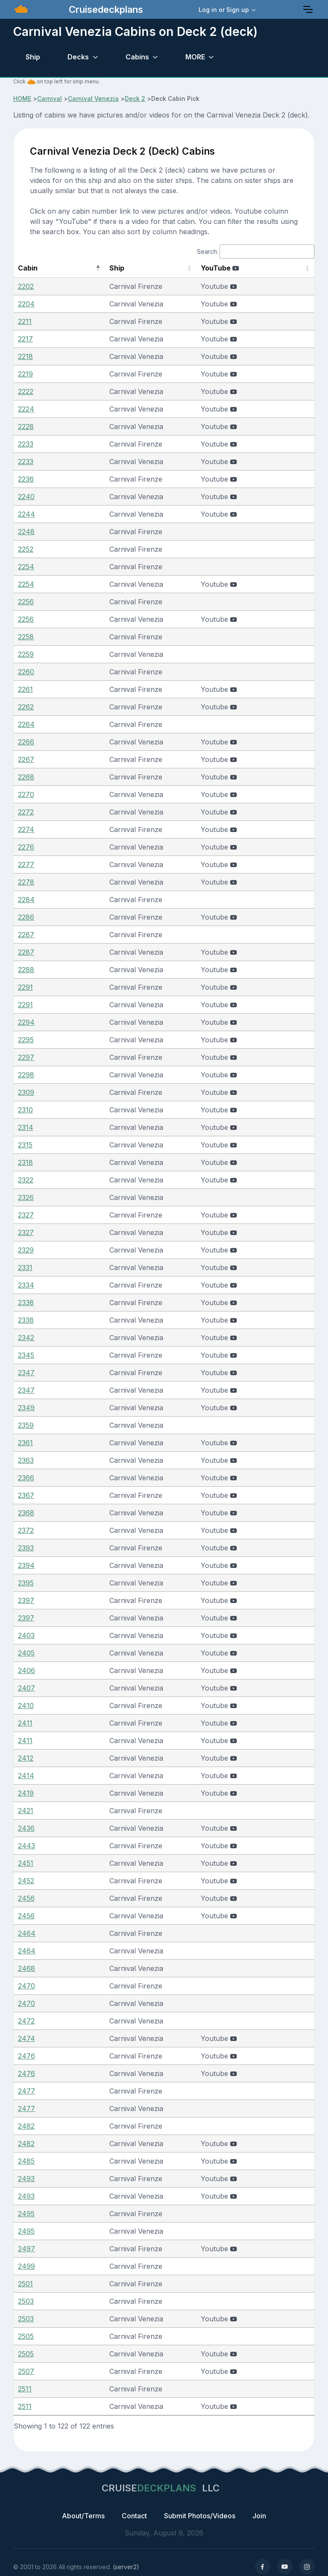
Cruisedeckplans (104, 9)
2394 (26, 1565)
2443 (26, 1845)
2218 (25, 356)
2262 (26, 707)
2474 (26, 2038)
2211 (25, 321)
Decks (78, 57)
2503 (26, 2301)
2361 (25, 1442)
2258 (26, 636)
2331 (25, 1267)
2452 (26, 1880)
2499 (26, 2266)
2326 (26, 1197)
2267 (26, 759)
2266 (26, 742)
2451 (25, 1863)
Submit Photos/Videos (199, 2515)
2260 (26, 672)
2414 (26, 1775)
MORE (195, 57)
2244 (26, 514)
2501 (25, 2283)
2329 (26, 1250)
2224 (26, 409)
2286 (26, 917)
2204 (26, 304)
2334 (26, 1285)
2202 (26, 286)
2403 (26, 1635)
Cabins (137, 57)
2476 (26, 2056)
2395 (26, 1583)
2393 (26, 1548)
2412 (25, 1758)
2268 (26, 777)
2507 (26, 2371)
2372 (26, 1530)
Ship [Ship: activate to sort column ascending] (95, 268)
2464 (26, 1933)
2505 (26, 2336)
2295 (26, 1039)
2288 (26, 969)
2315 (25, 1145)
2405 (26, 1653)
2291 (25, 987)
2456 (26, 1898)
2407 (26, 1688)
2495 (26, 2213)
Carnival (49, 98)
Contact (134, 2515)
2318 (25, 1162)
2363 (26, 1460)
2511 (25, 2389)
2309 (26, 1092)
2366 (26, 1477)
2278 (26, 882)
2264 (26, 724)
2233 (25, 444)
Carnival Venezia (93, 98)
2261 (25, 689)
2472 (26, 2021)
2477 (26, 2091)
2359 (26, 1425)
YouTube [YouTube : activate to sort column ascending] (230, 268)
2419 (26, 1793)
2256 (26, 601)
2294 (26, 1022)
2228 (26, 426)
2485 (26, 2161)
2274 (26, 829)
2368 (26, 1513)
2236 (26, 479)
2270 (26, 794)
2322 (25, 1180)
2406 (26, 1670)
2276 (26, 847)
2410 (26, 1705)
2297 (26, 1057)
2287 (26, 934)
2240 (26, 496)
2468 (26, 1968)
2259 (26, 654)
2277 (26, 864)
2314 (25, 1127)
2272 (26, 812)
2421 (25, 1810)
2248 (26, 531)
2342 (26, 1337)
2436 (26, 1828)
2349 (26, 1407)
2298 (26, 1074)
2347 (26, 1372)
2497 (26, 2248)
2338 (26, 1302)
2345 (26, 1355)
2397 (26, 1600)
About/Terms (83, 2515)
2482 (26, 2126)
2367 (26, 1495)
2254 (26, 566)
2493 (26, 2178)
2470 (26, 1986)
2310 (25, 1110)
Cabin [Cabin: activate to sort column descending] (28, 268)
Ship (33, 57)
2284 (26, 899)
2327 (26, 1215)
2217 (25, 339)
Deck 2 (135, 98)
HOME (22, 98)
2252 (25, 549)
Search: (255, 251)
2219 (25, 374)
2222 (25, 391)
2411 (25, 1723)
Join (259, 2515)
